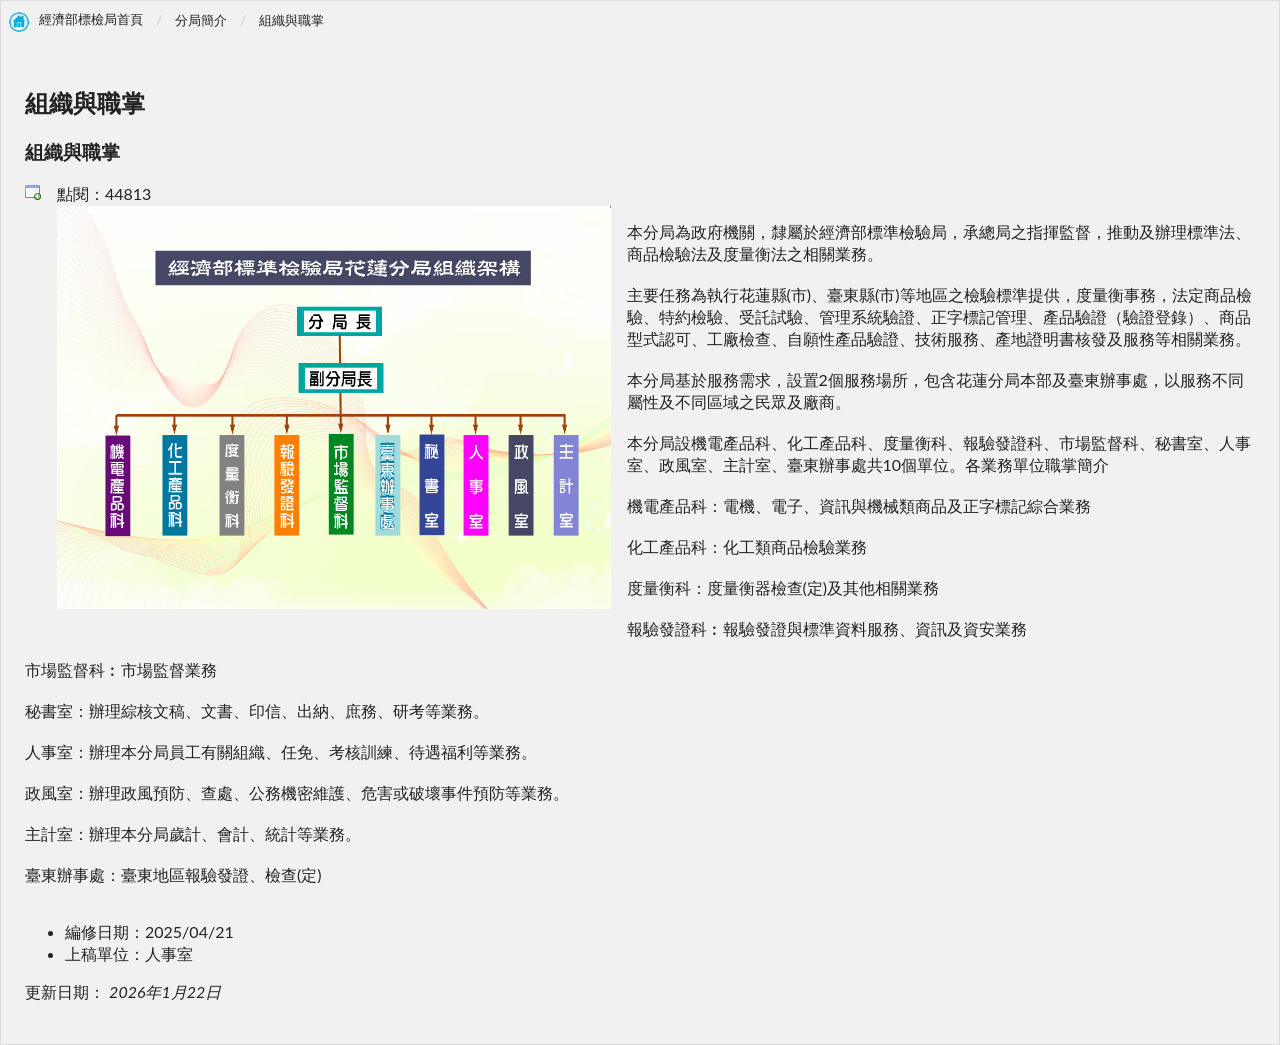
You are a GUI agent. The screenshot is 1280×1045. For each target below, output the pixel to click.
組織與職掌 (291, 20)
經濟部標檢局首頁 (91, 20)
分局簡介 (201, 20)
